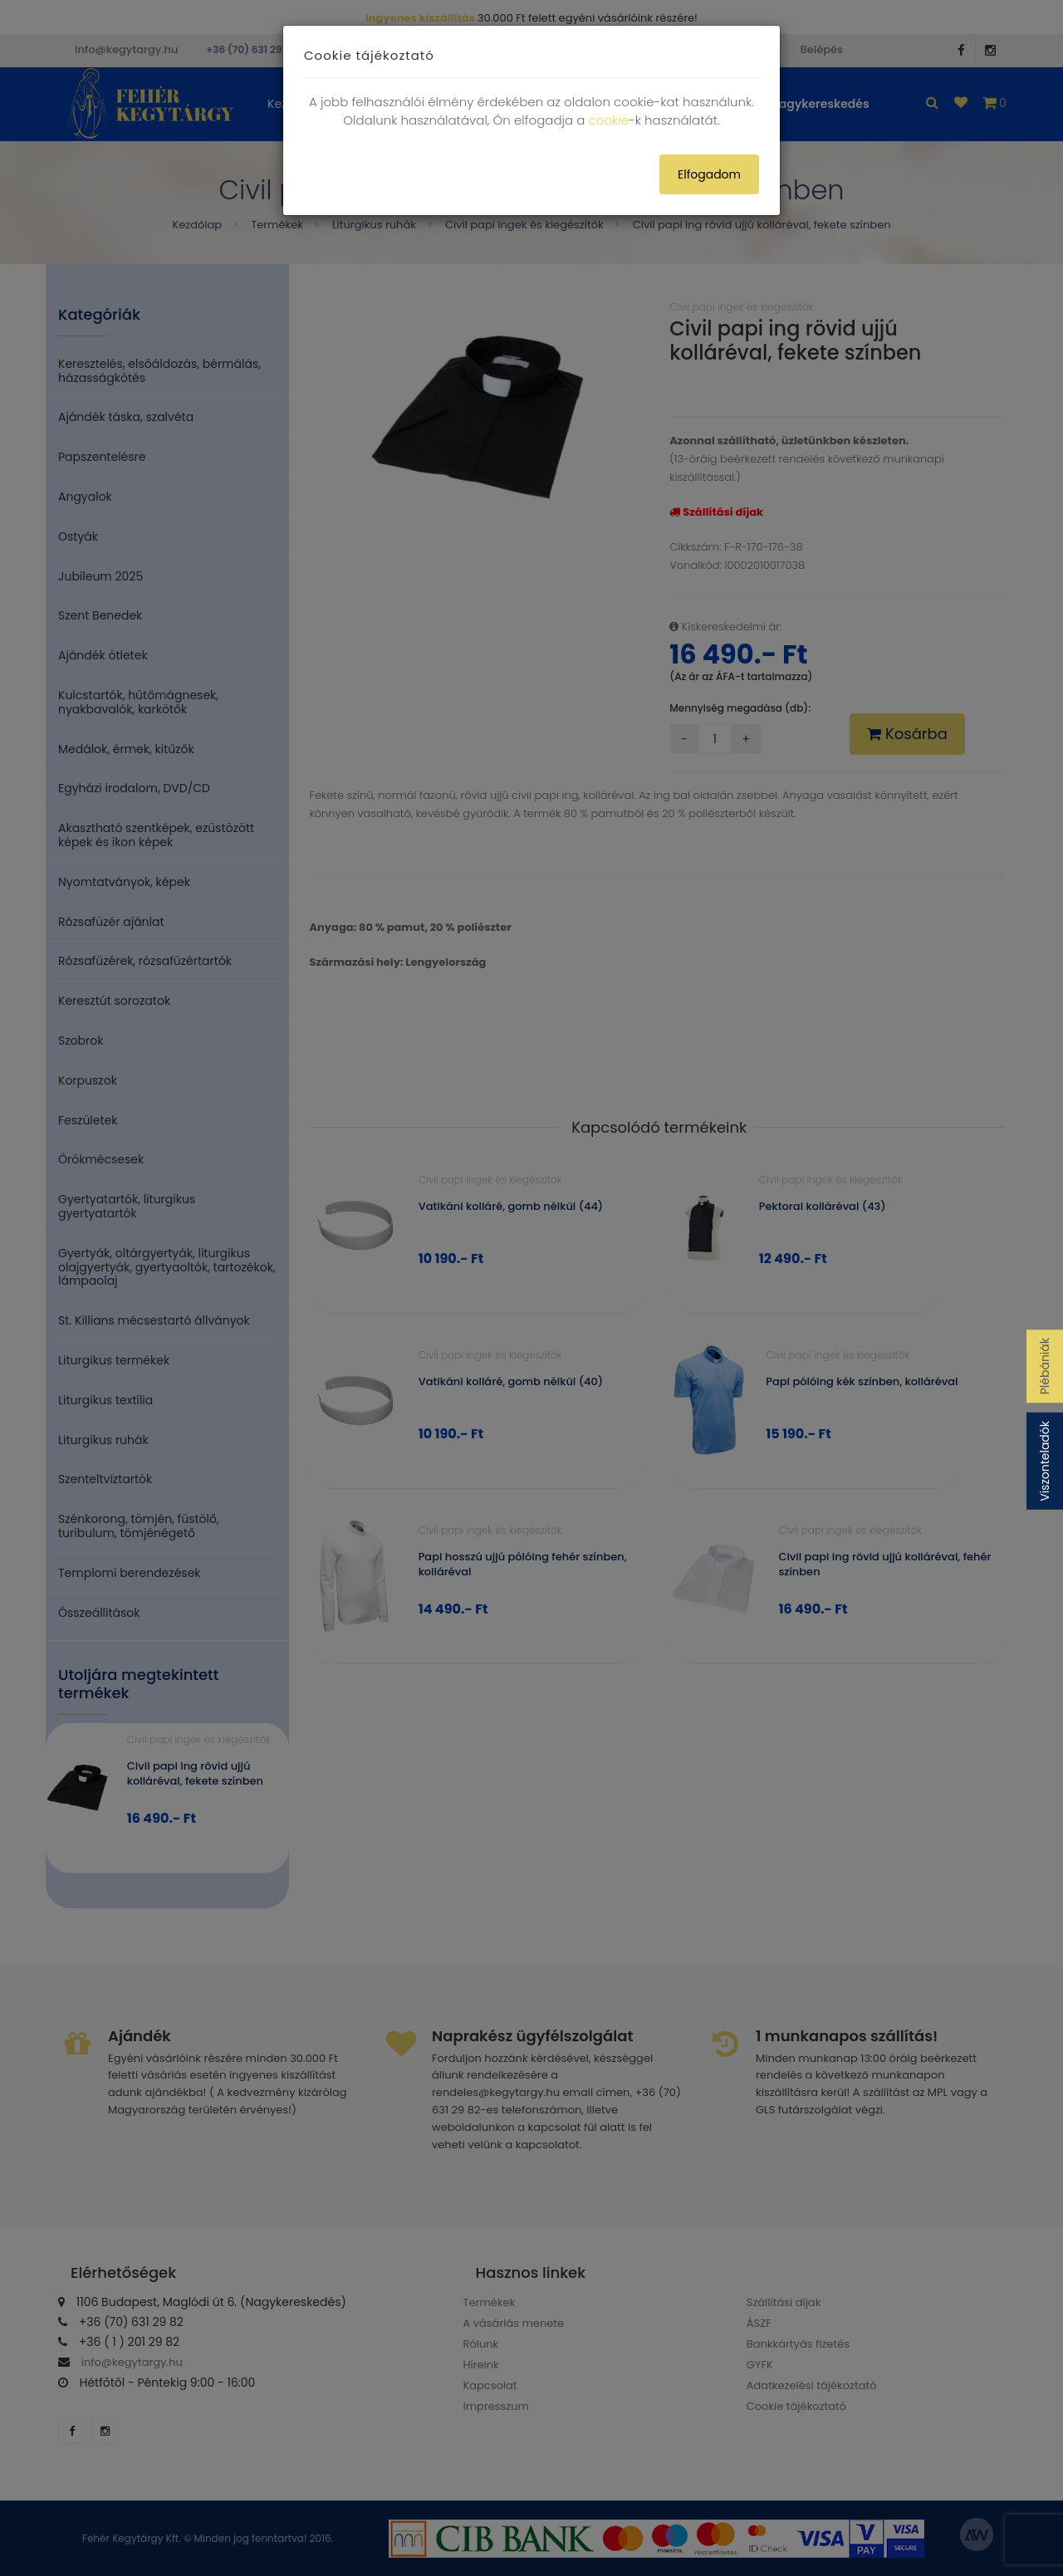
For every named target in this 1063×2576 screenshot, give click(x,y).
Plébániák (1044, 1366)
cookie (609, 120)
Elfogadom (709, 174)
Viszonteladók (1044, 1461)
